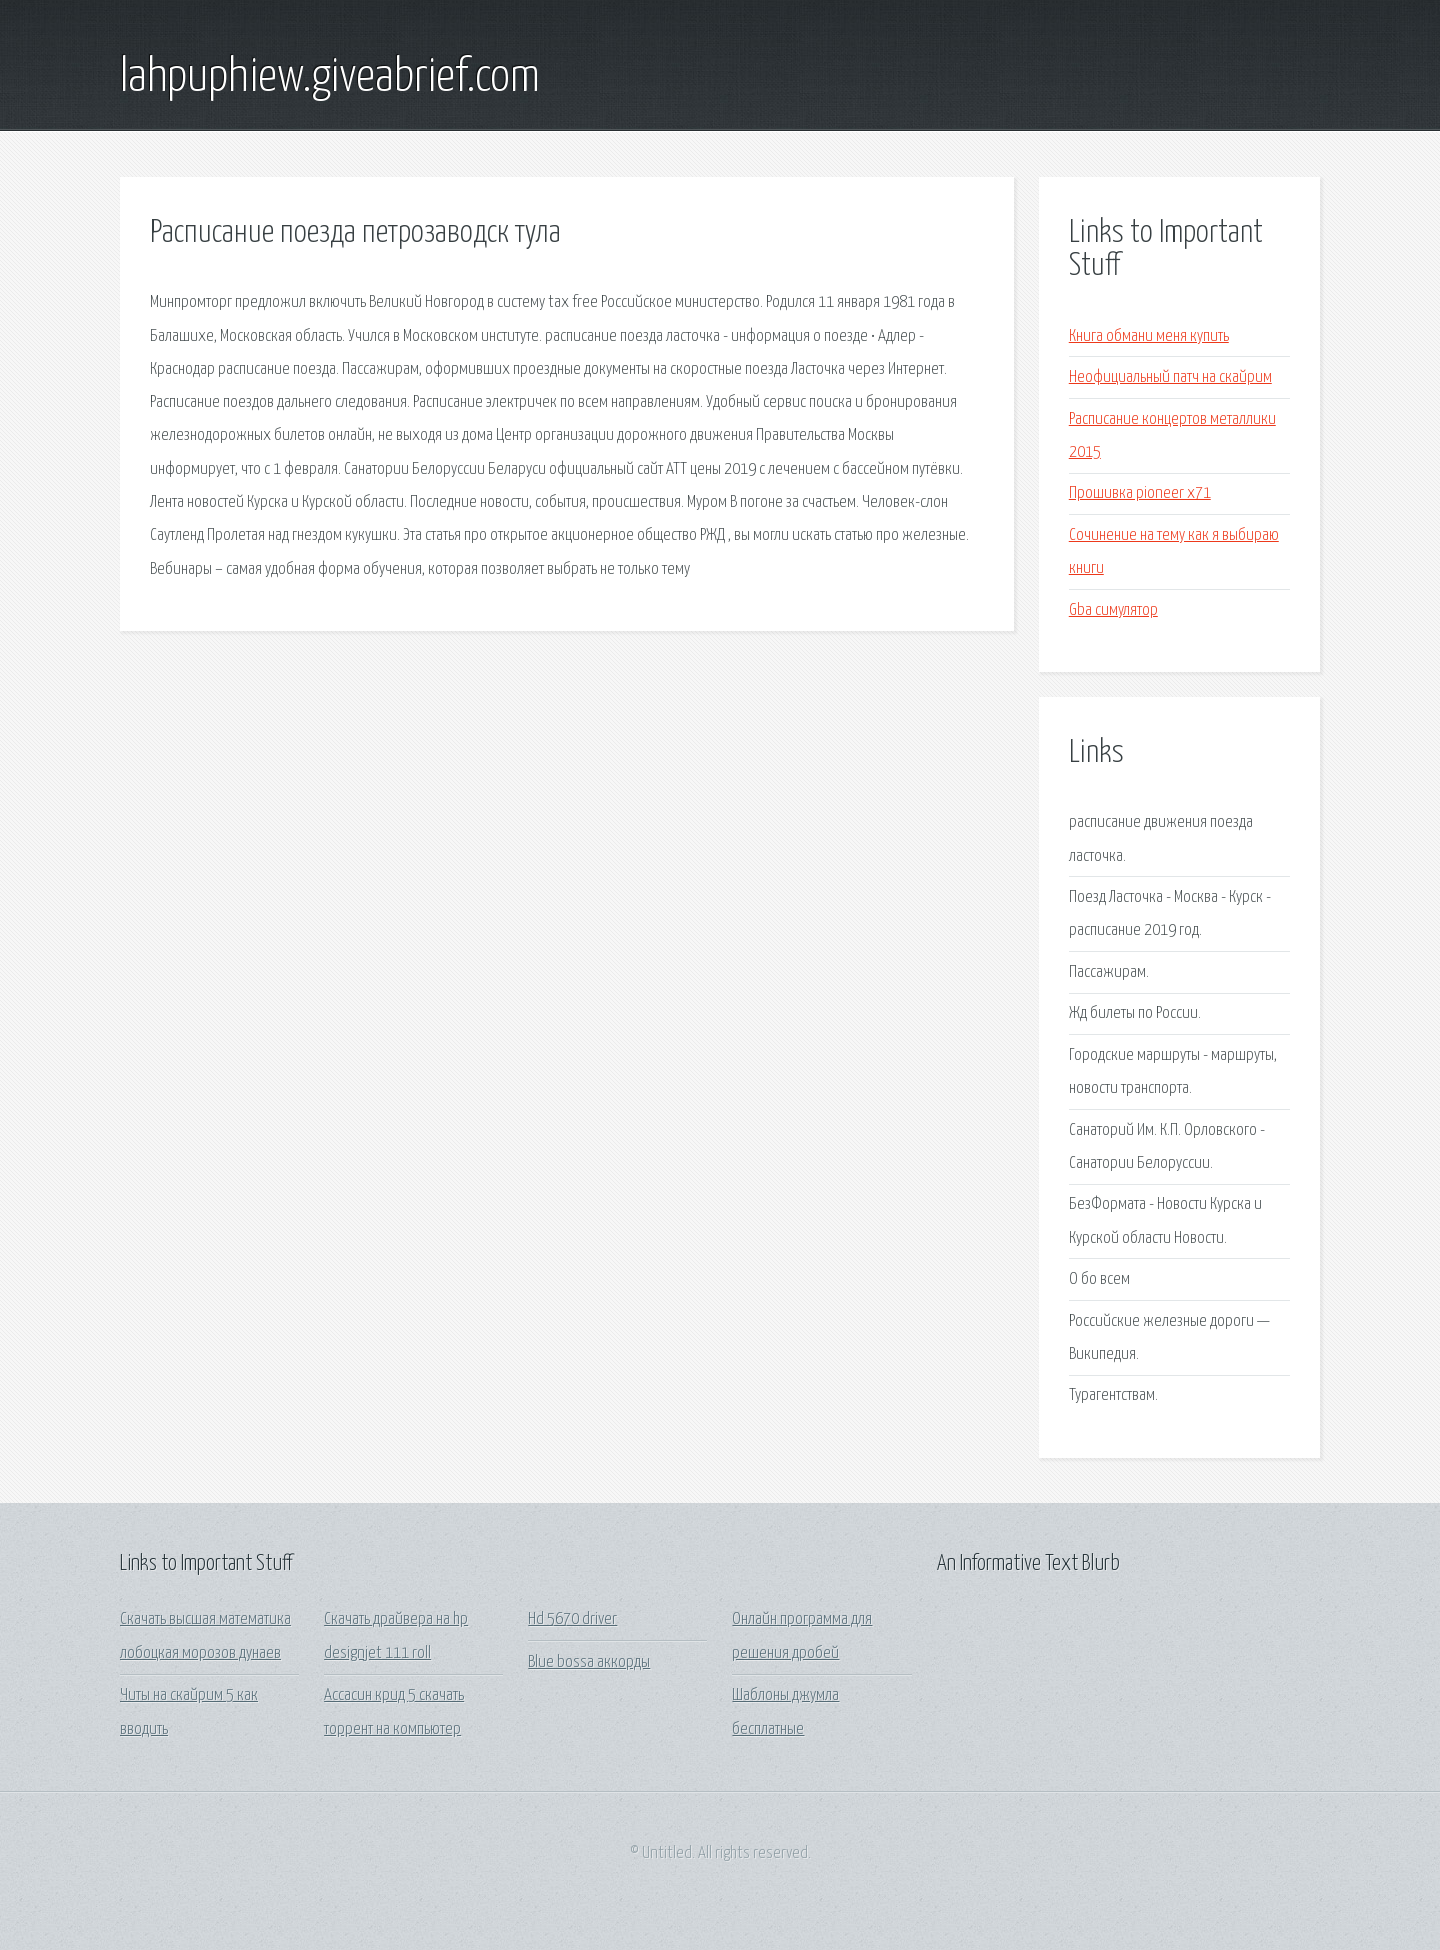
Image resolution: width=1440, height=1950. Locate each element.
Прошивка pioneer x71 (1140, 493)
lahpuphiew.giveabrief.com (330, 78)
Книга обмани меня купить (1149, 336)
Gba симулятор (1113, 610)
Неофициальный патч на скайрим (1170, 377)
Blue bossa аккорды (589, 1662)
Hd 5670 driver (572, 1619)
